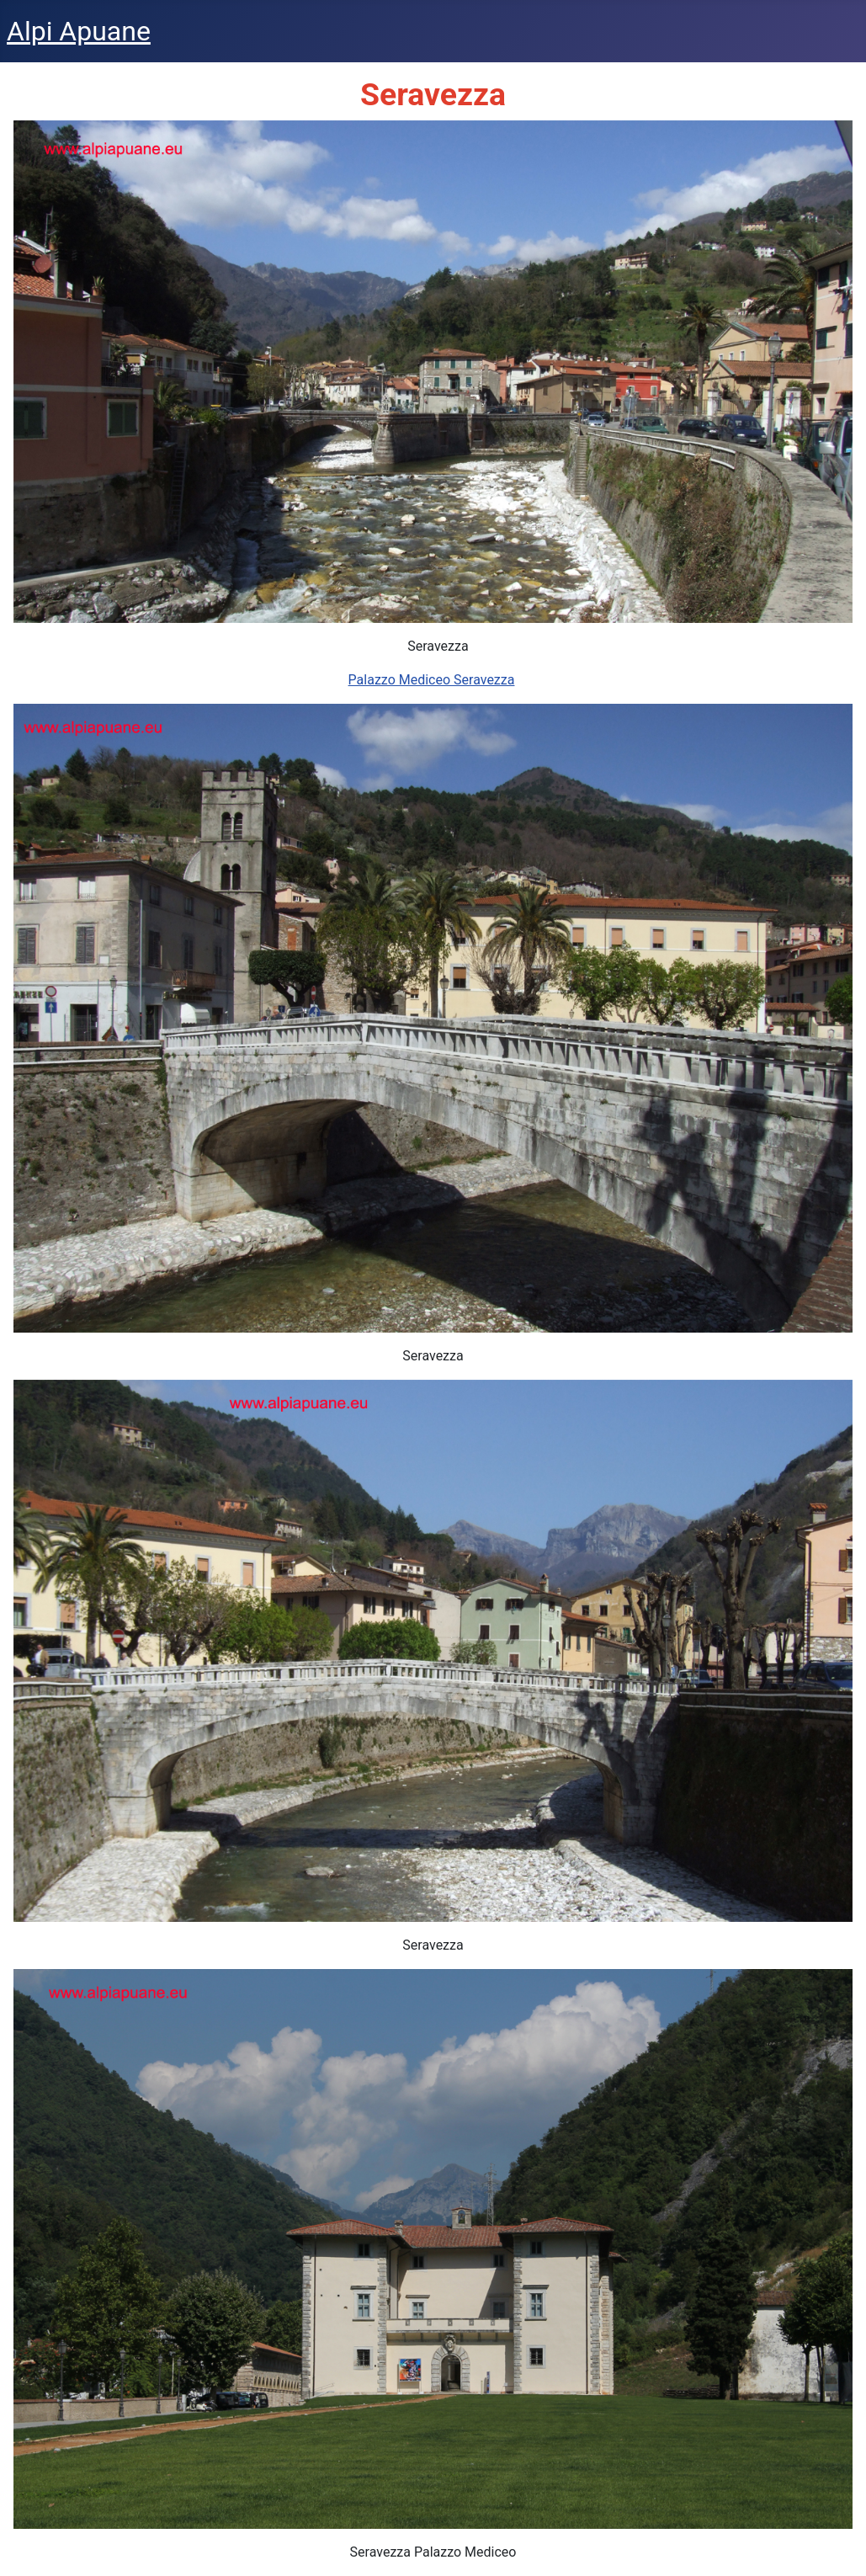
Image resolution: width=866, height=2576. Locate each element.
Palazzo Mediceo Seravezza (431, 680)
